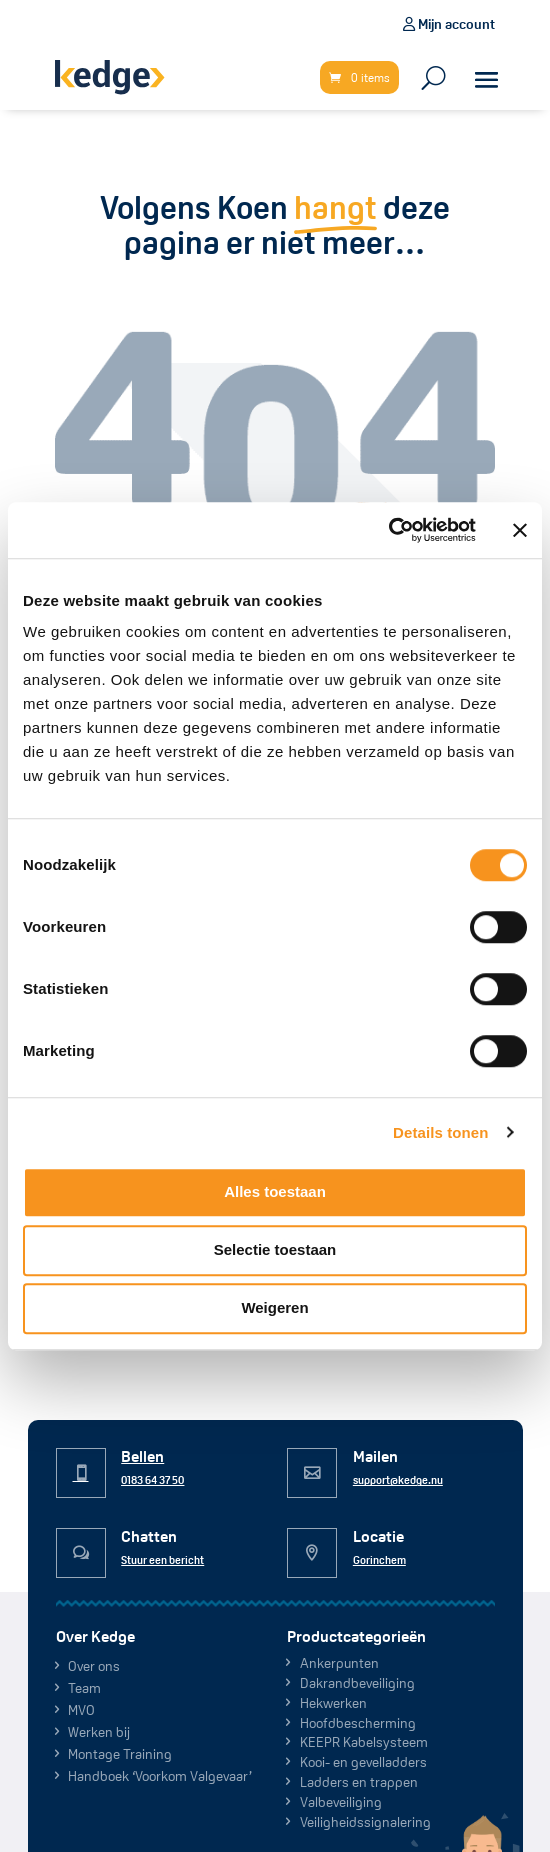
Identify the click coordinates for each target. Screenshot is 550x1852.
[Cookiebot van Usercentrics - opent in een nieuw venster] (388, 530)
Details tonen (440, 1132)
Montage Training (120, 1754)
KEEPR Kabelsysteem (364, 1742)
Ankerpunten (339, 1663)
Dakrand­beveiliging (357, 1683)
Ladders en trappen (359, 1782)
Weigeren (274, 1307)
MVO (81, 1710)
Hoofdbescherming (358, 1723)
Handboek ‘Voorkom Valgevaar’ (160, 1776)
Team (84, 1688)
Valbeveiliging (341, 1802)
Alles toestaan (275, 1191)
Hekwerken (333, 1703)
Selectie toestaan (275, 1249)
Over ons (94, 1666)
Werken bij (99, 1732)
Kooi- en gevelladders (363, 1762)
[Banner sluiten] (520, 530)
